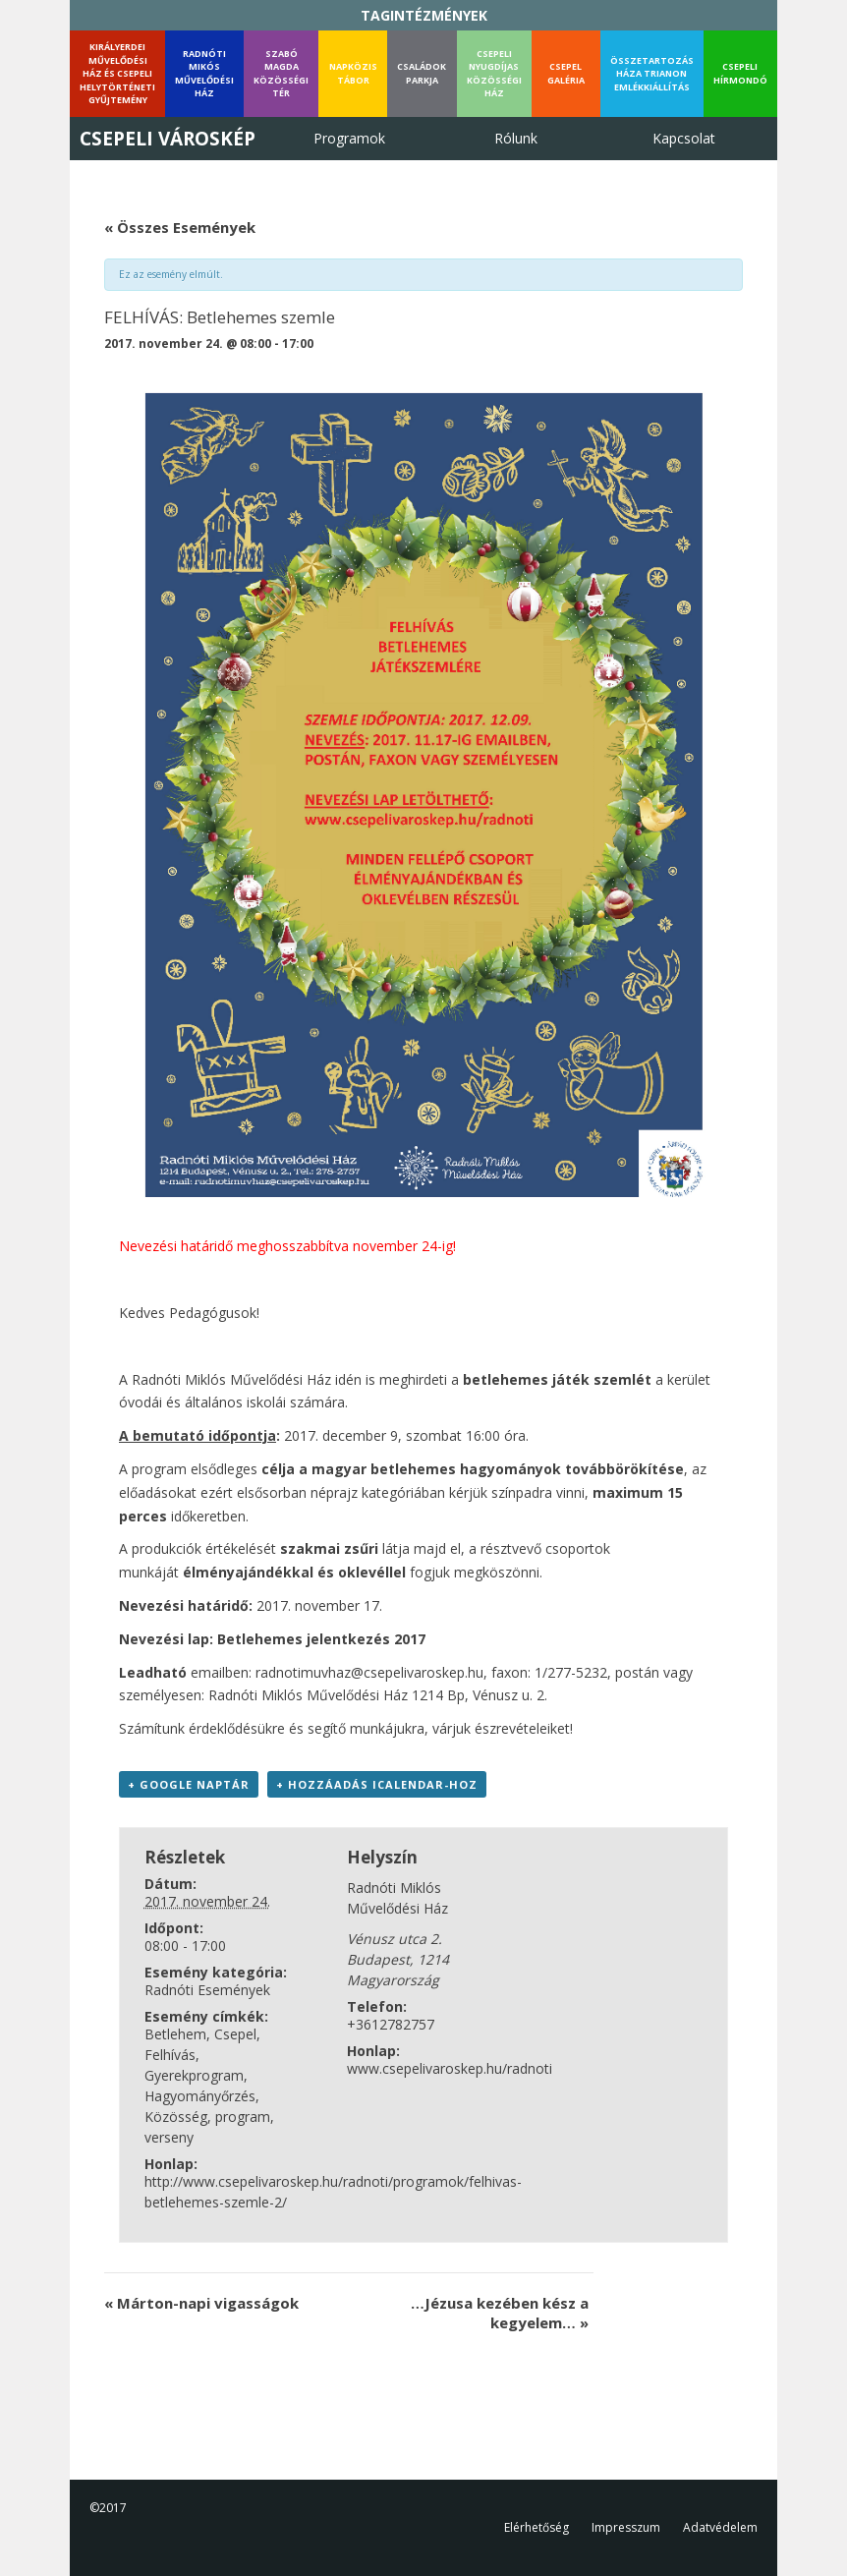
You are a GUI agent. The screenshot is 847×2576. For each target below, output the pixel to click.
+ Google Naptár (189, 1784)
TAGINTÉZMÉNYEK (424, 15)
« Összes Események (179, 227)
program (242, 2116)
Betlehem (175, 2034)
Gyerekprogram (194, 2075)
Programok (349, 138)
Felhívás (170, 2054)
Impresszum (626, 2527)
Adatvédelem (720, 2527)
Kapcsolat (683, 138)
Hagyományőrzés (199, 2096)
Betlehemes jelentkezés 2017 (321, 1639)
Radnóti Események (207, 1989)
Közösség (175, 2116)
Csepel (235, 2034)
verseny (169, 2137)
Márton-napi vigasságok (201, 2303)
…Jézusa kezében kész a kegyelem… (500, 2312)
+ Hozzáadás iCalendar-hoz (377, 1784)
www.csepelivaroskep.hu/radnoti (449, 2068)
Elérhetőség (536, 2527)
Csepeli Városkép (167, 138)
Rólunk (515, 138)
